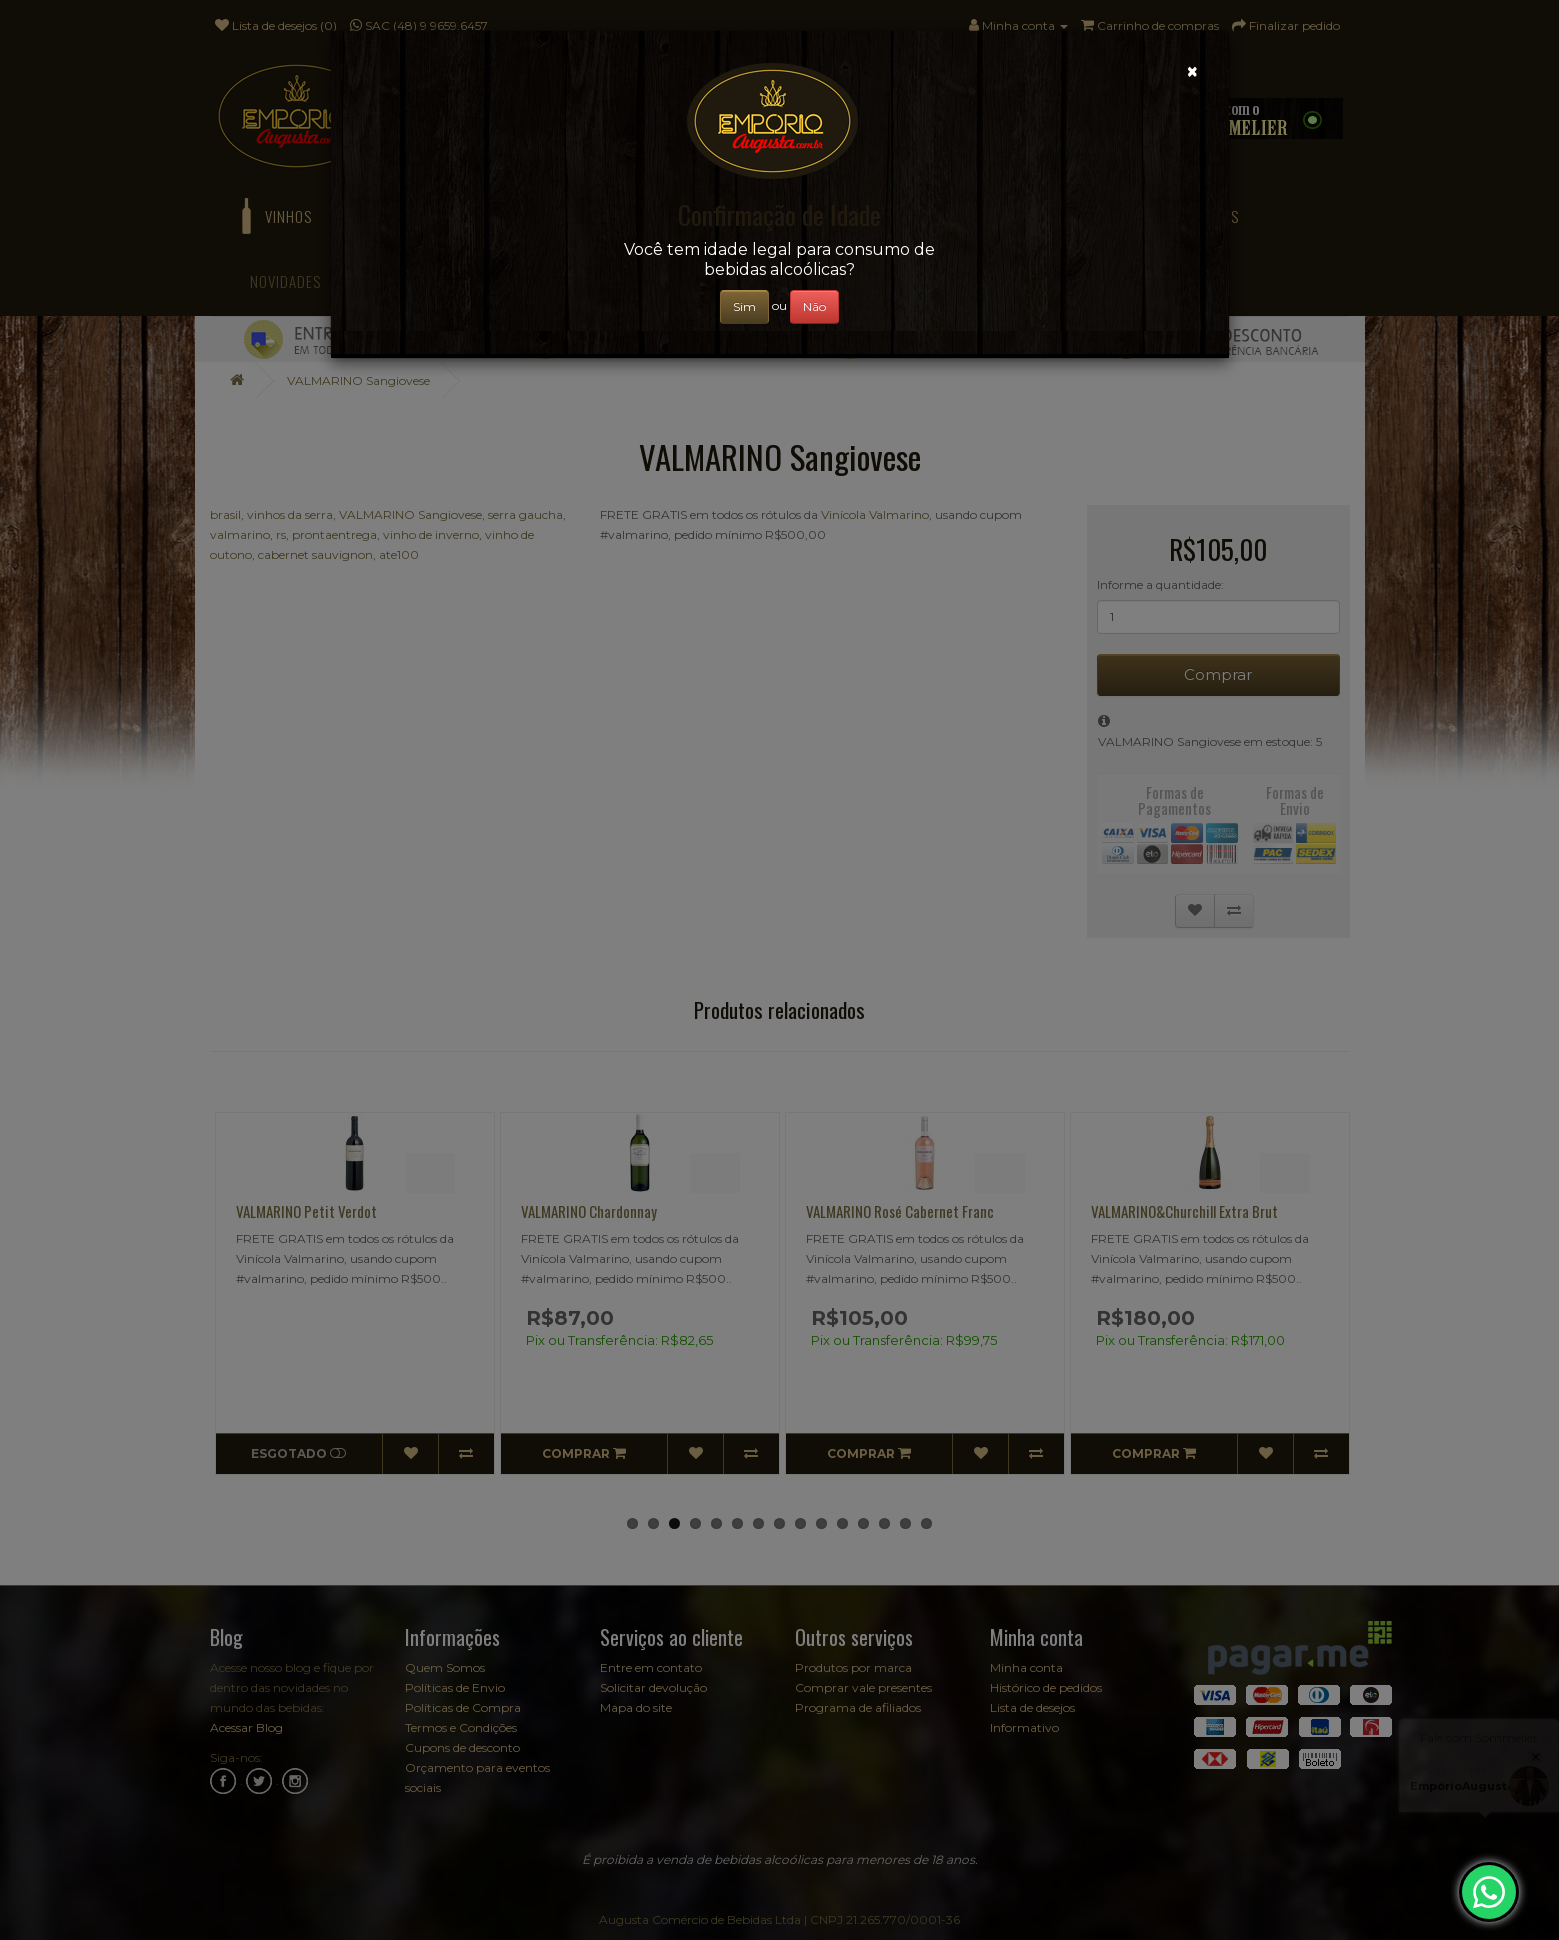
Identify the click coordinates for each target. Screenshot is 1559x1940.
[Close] (1192, 71)
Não (814, 306)
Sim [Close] (744, 306)
